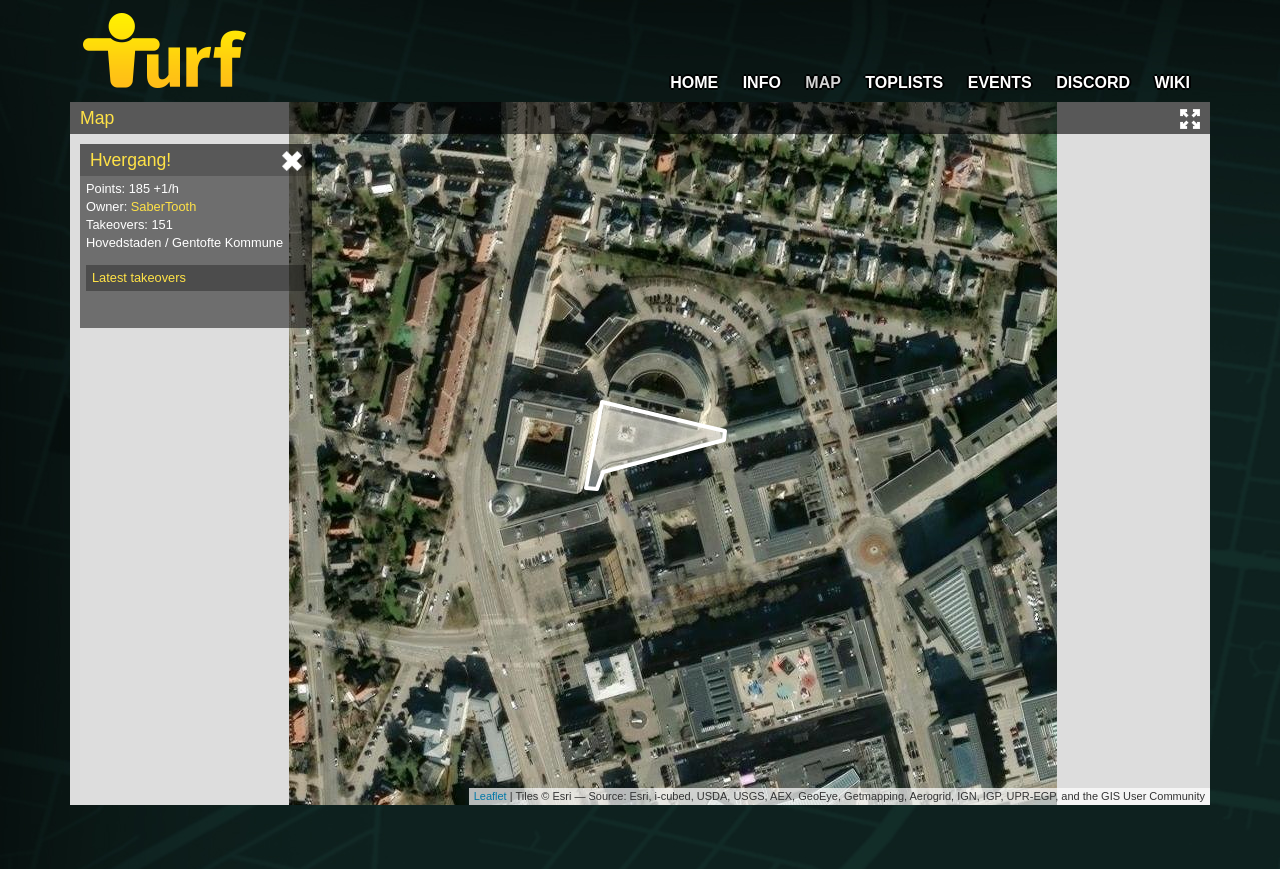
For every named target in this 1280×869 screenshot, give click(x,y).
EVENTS (1000, 82)
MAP (823, 82)
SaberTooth (163, 206)
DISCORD (1093, 82)
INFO (762, 82)
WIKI (1172, 82)
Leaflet (490, 796)
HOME (694, 82)
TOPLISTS (904, 82)
